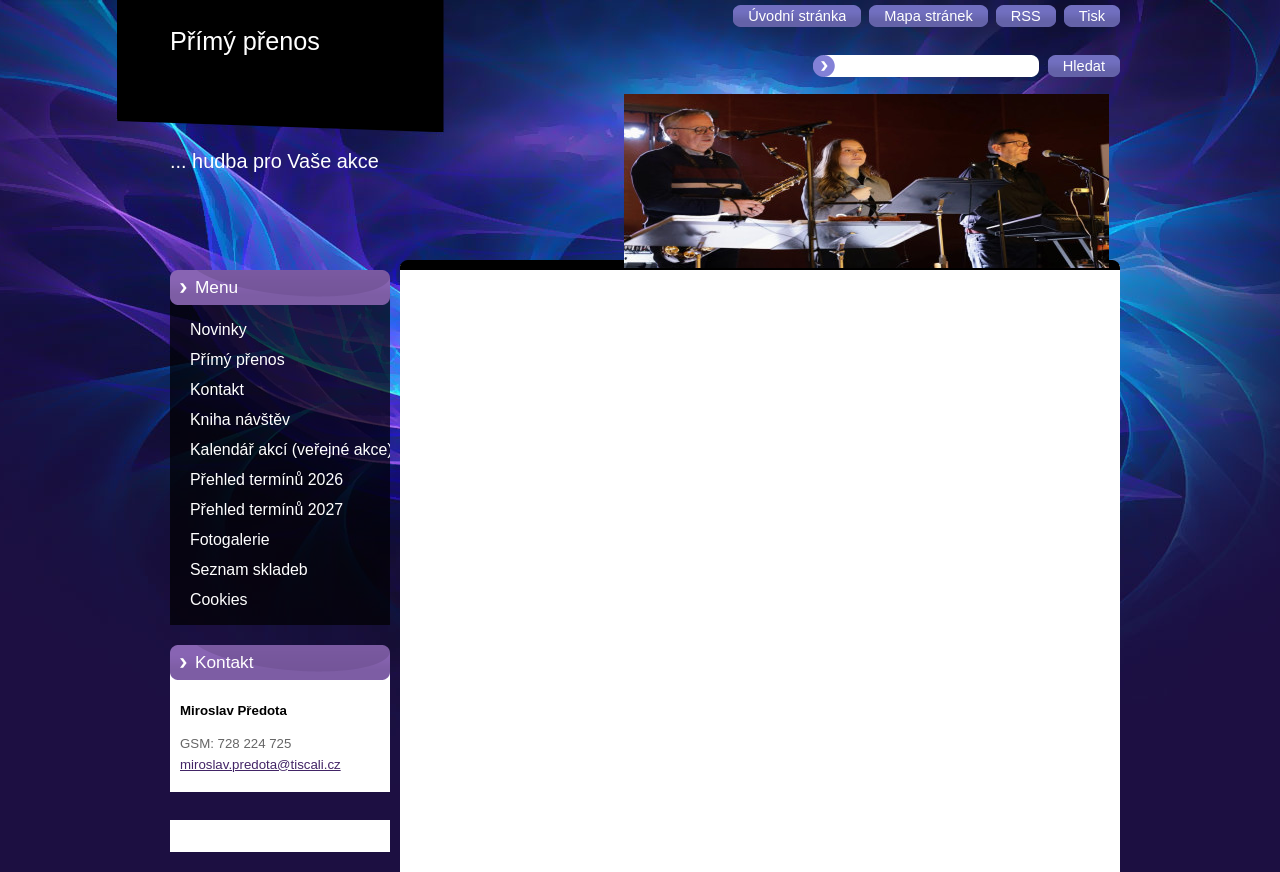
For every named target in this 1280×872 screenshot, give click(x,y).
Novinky (218, 329)
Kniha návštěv (240, 419)
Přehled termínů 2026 (266, 479)
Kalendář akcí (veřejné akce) (291, 449)
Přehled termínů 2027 (266, 509)
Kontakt (217, 389)
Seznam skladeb (249, 569)
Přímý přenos (237, 359)
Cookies (219, 599)
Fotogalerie (230, 539)
